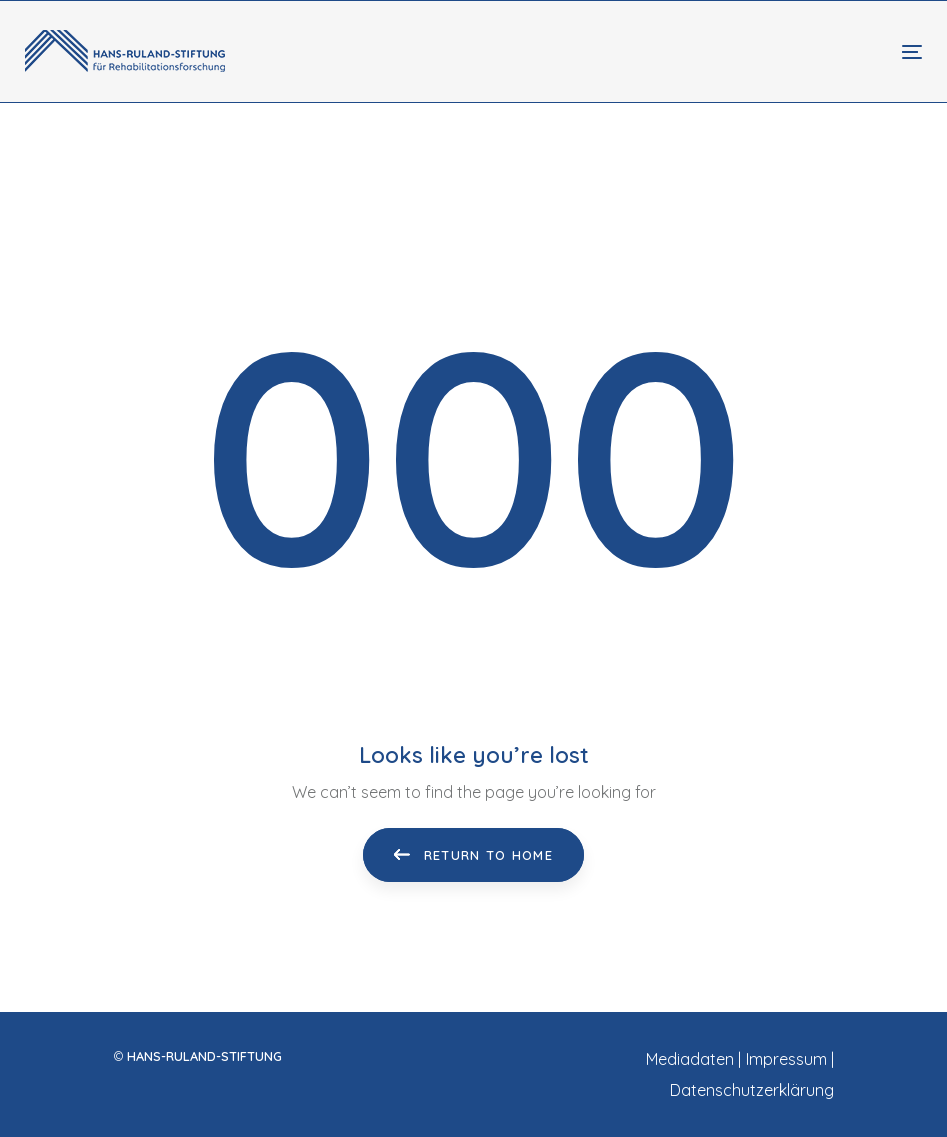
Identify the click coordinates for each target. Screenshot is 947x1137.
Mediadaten (690, 1059)
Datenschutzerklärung (752, 1090)
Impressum (786, 1059)
